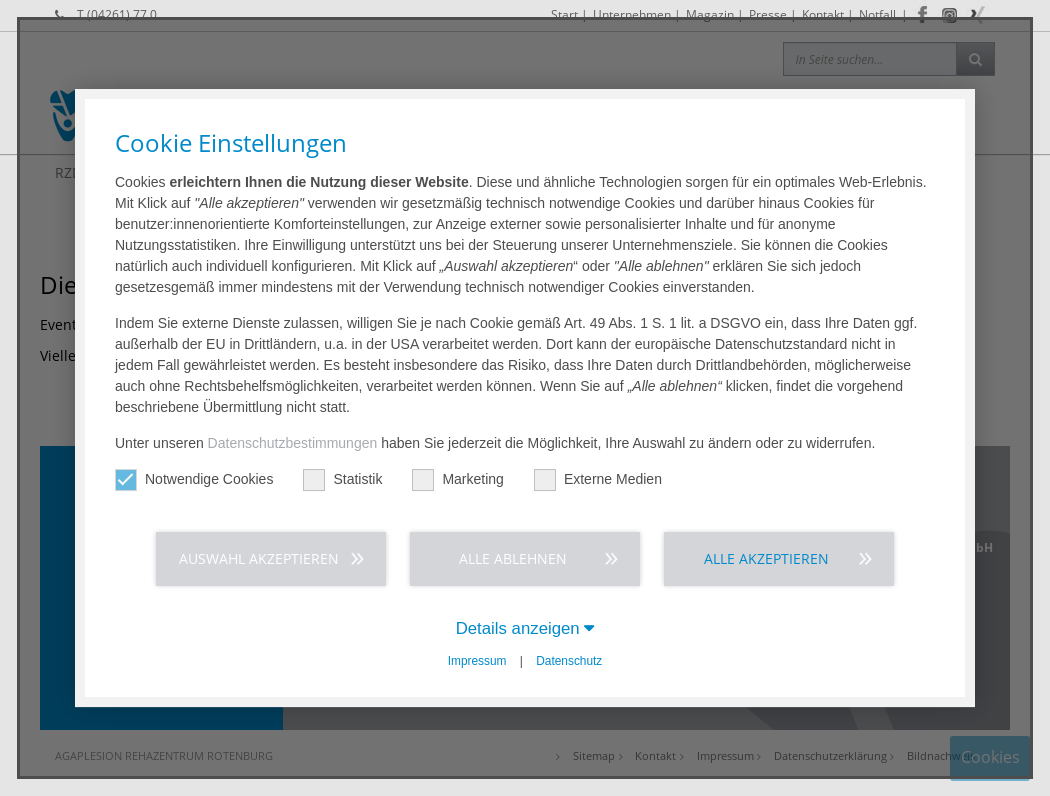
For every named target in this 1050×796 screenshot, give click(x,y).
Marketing (457, 479)
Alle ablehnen (513, 558)
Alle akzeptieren (766, 558)
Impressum (477, 661)
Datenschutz (569, 661)
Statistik (342, 479)
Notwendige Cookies (194, 479)
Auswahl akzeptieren (259, 558)
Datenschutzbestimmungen (293, 443)
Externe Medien (598, 479)
